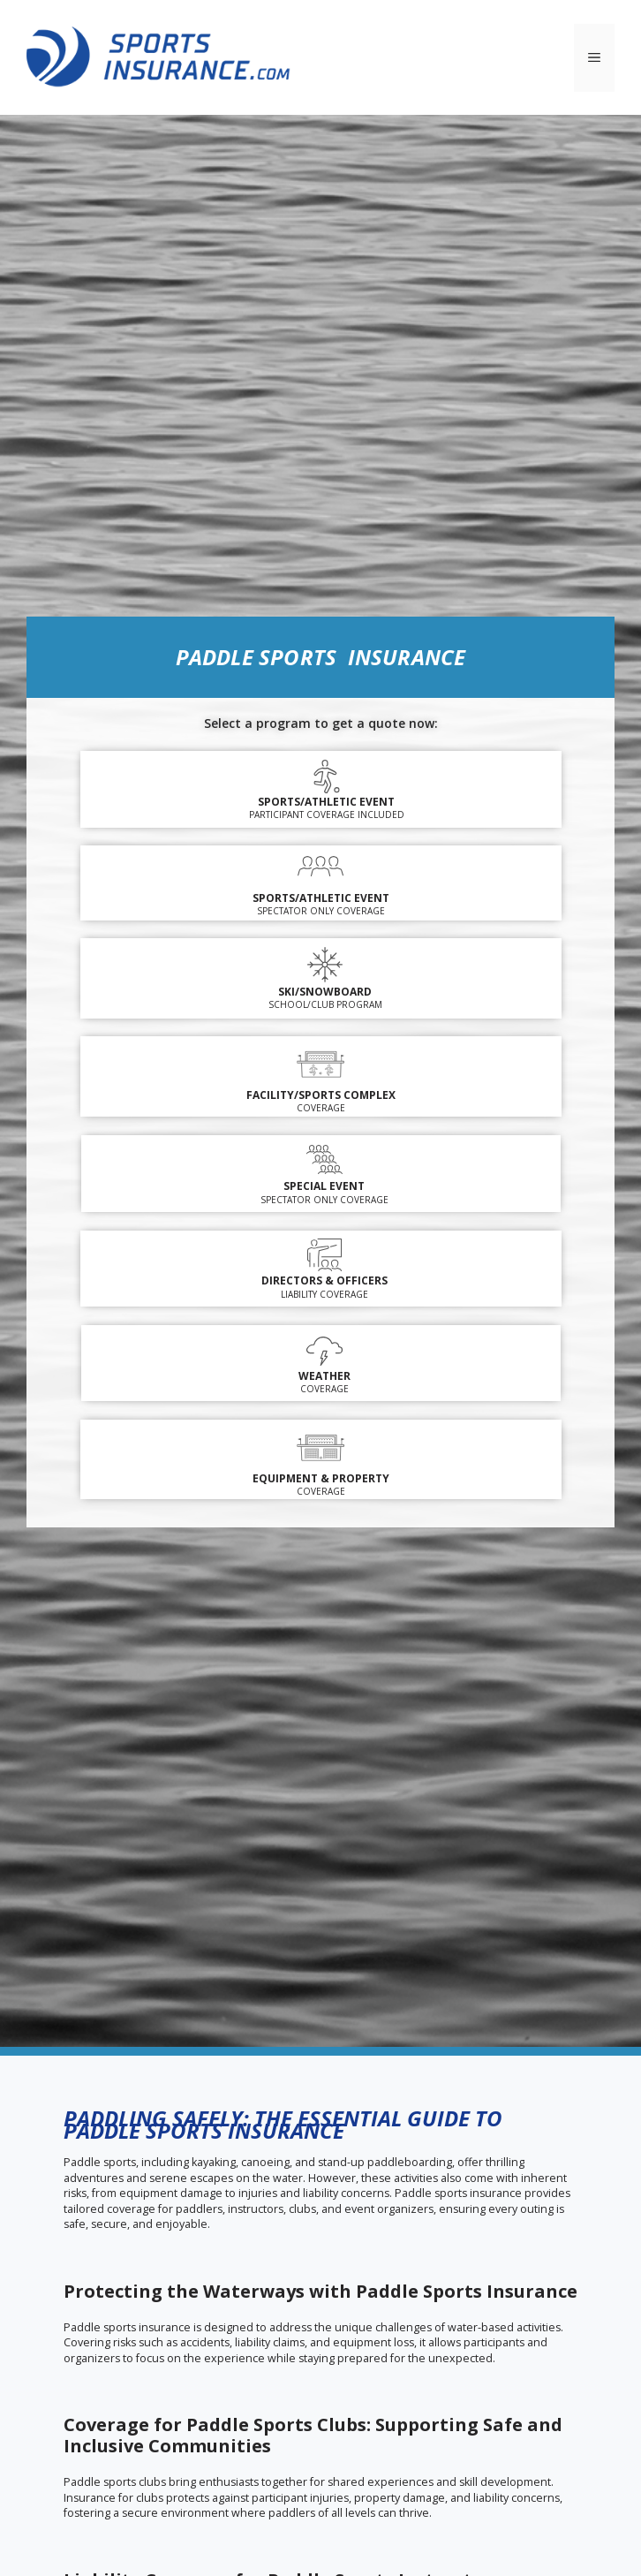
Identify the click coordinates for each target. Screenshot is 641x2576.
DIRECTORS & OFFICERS (324, 1280)
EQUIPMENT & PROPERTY (321, 1478)
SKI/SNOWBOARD (325, 991)
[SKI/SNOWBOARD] (325, 964)
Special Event (324, 1185)
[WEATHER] (324, 1351)
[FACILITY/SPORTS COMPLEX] (320, 1062)
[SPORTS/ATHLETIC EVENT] (320, 868)
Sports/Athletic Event (326, 801)
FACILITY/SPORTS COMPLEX (321, 1094)
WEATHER (324, 1375)
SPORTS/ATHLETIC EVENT (321, 897)
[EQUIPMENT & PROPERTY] (320, 1446)
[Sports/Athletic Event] (326, 776)
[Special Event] (324, 1159)
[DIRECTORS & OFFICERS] (324, 1256)
